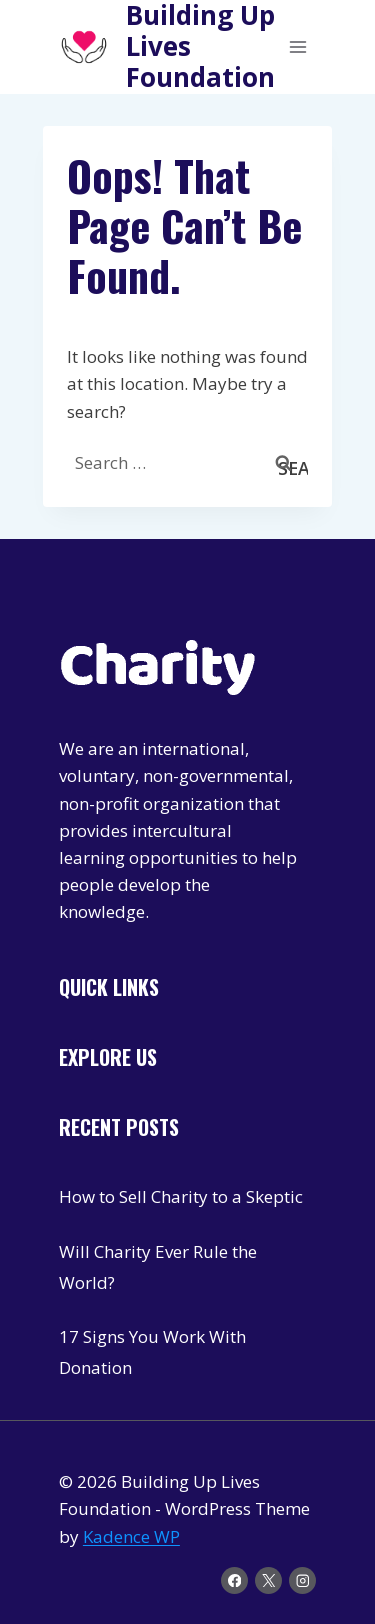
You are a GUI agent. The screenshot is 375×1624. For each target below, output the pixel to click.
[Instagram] (302, 1580)
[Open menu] (297, 46)
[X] (268, 1580)
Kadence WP (131, 1536)
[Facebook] (234, 1580)
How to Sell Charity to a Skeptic (181, 1196)
